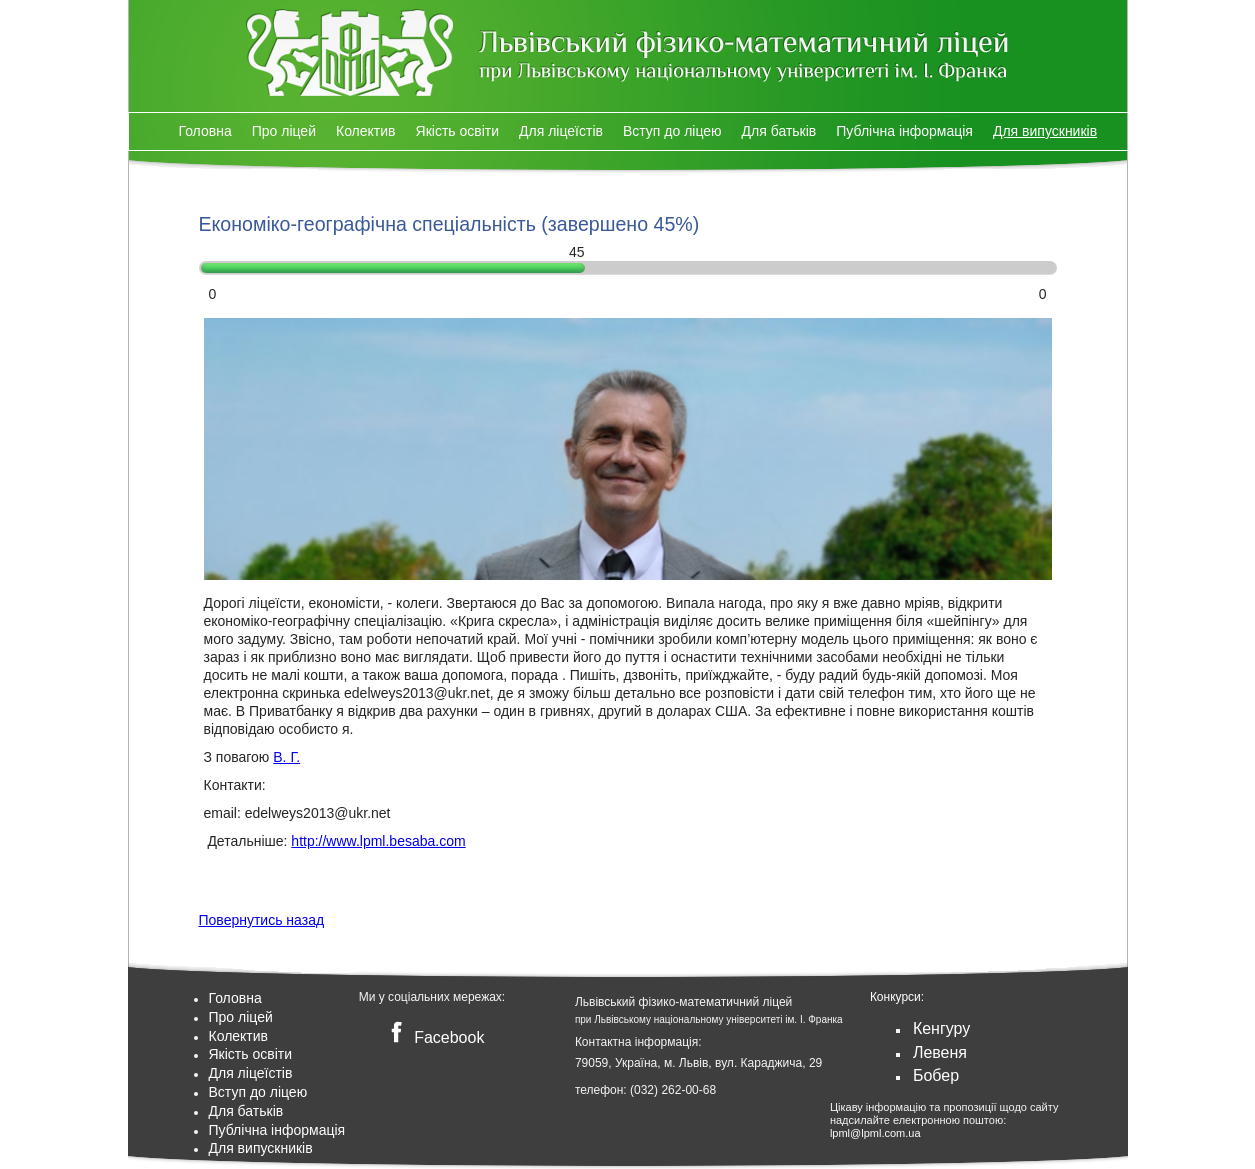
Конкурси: (897, 997)
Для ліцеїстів (561, 131)
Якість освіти (458, 131)
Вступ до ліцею (672, 131)
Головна (205, 131)
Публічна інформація (904, 131)
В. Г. (286, 757)
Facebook (433, 1037)
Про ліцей (284, 131)
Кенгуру (941, 1028)
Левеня (940, 1052)
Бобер (936, 1075)
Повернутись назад (262, 920)
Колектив (366, 131)
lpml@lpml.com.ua (875, 1133)
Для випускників (1045, 131)
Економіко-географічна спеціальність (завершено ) (449, 224)
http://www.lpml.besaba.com (378, 841)
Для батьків (779, 131)
